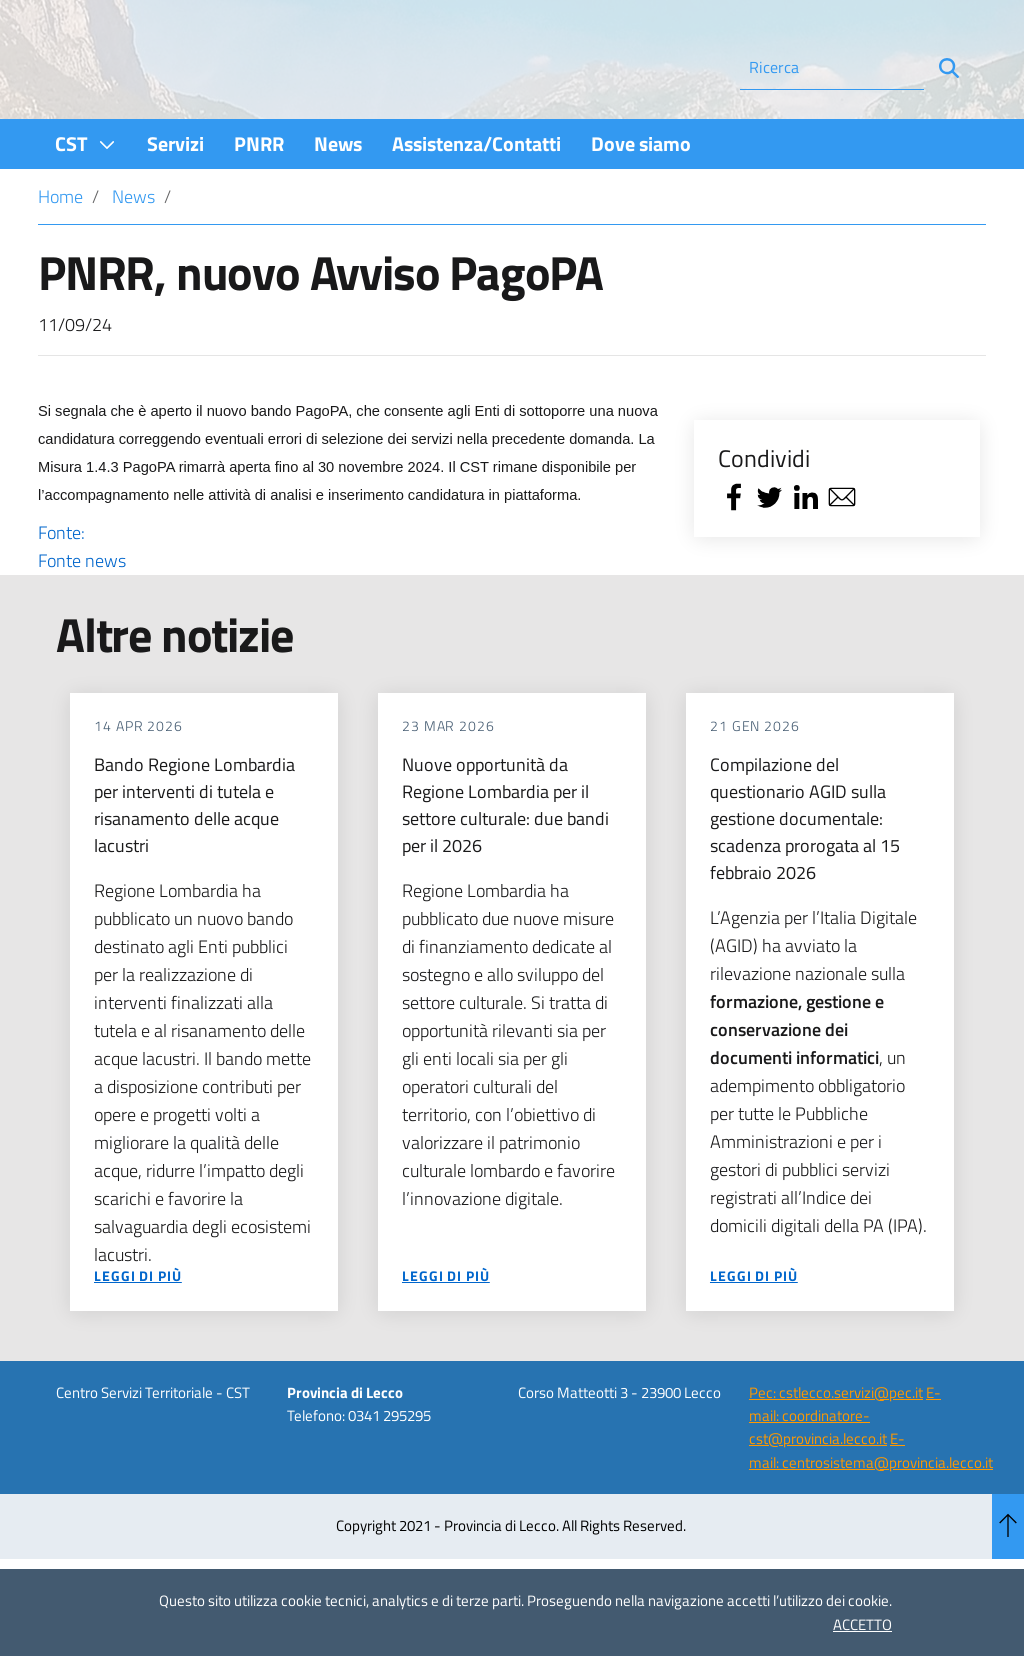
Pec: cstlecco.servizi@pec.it (836, 1446)
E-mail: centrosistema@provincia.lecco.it (871, 1504)
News (133, 250)
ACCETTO (862, 1624)
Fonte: (352, 601)
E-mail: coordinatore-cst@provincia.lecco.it (845, 1470)
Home (60, 250)
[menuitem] (86, 197)
